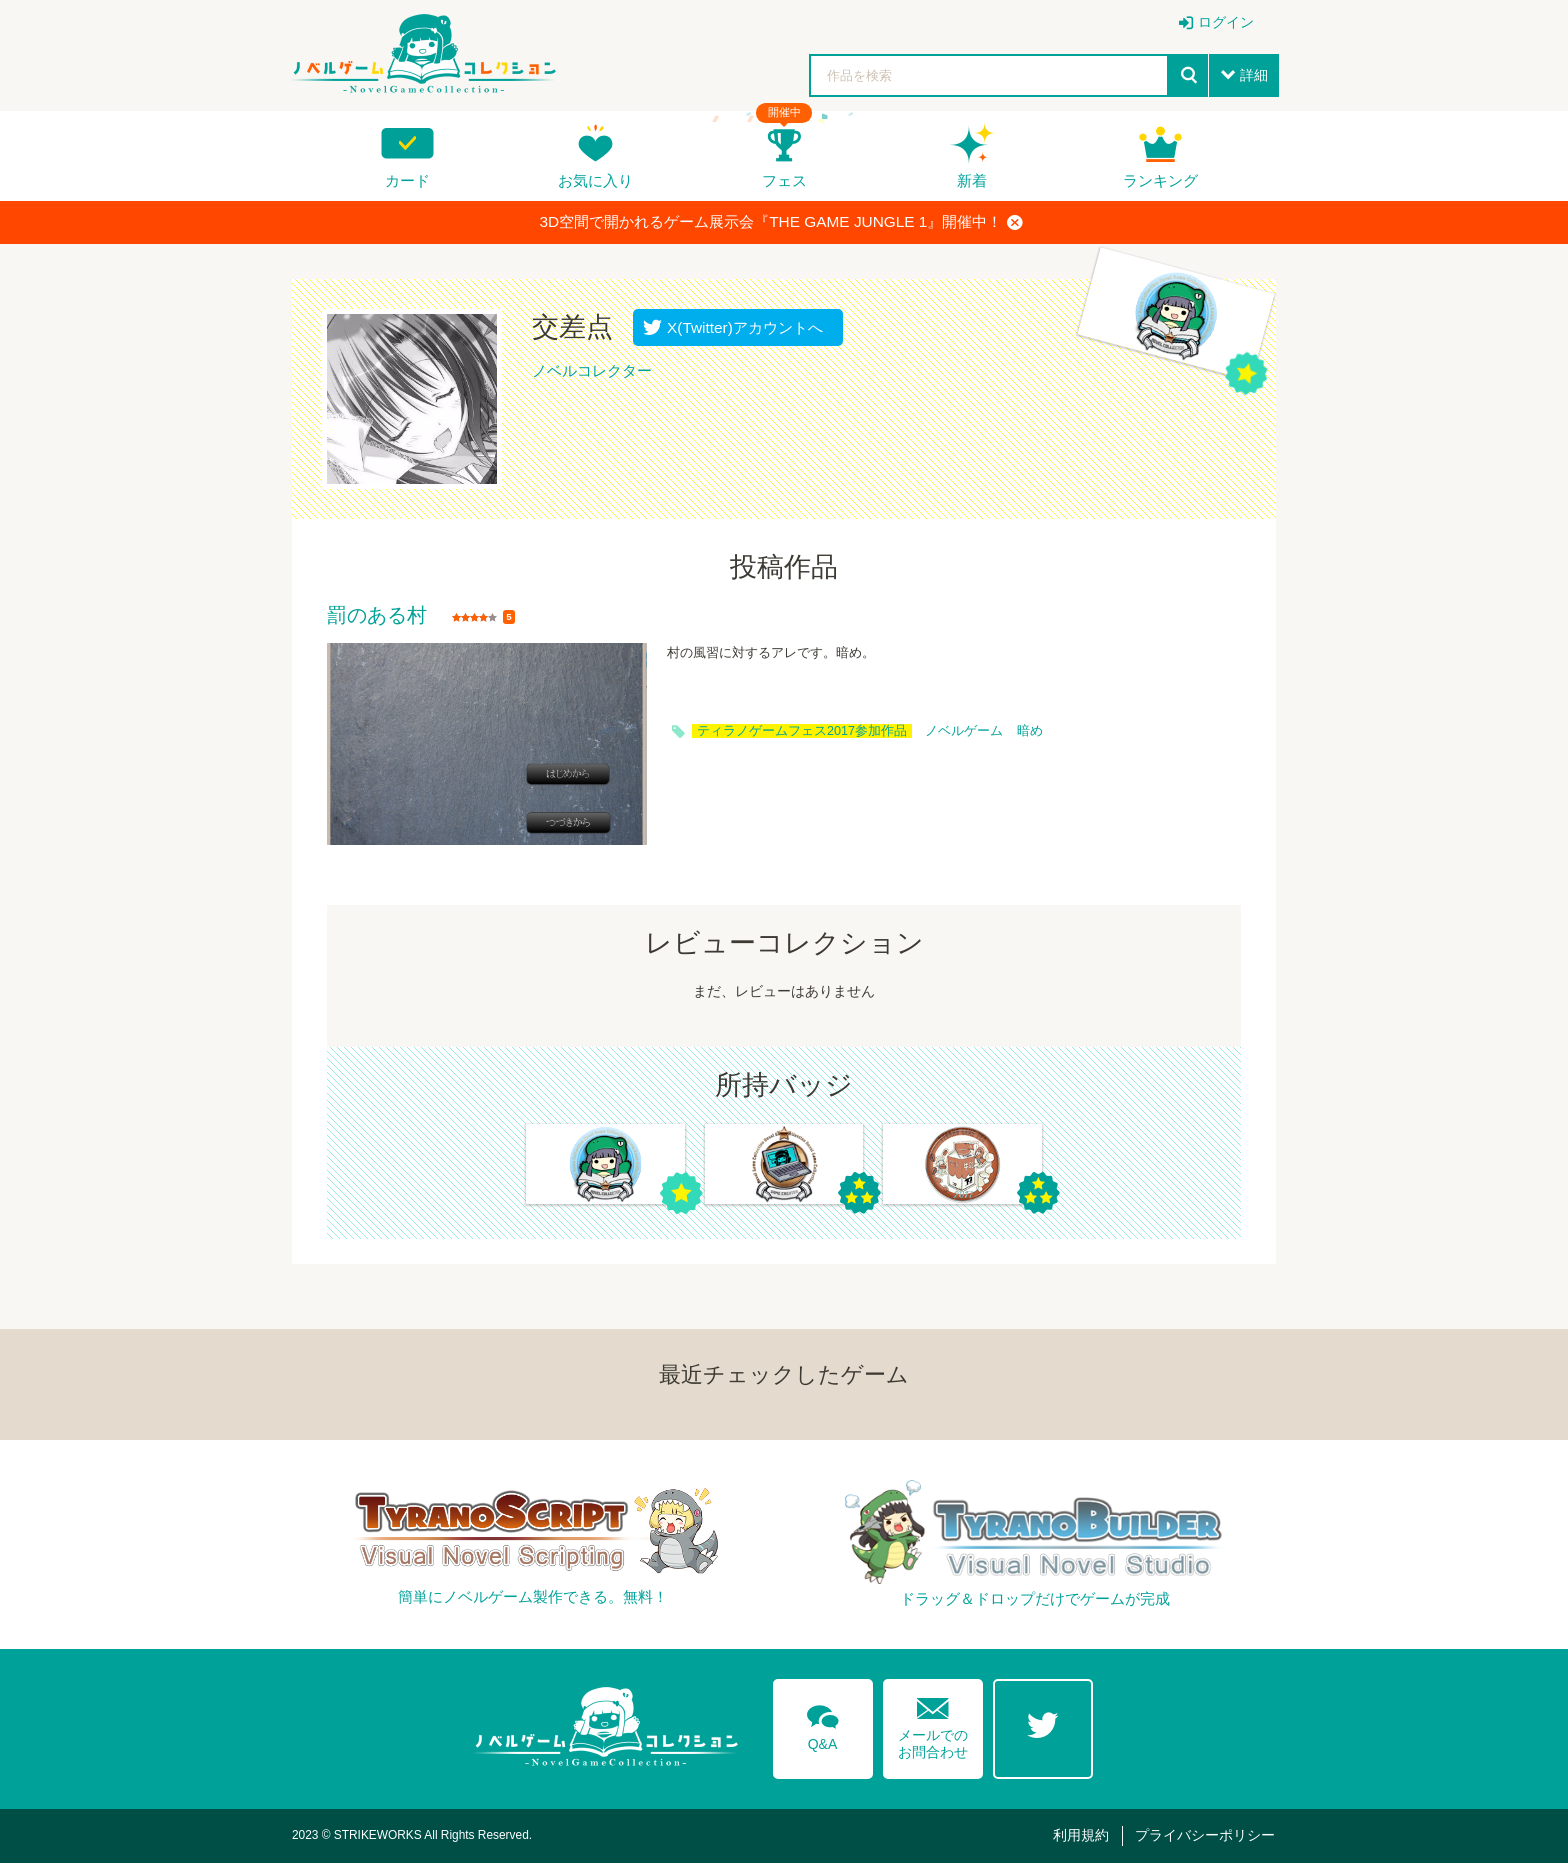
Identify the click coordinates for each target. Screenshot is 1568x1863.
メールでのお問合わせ (933, 1723)
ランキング (1160, 180)
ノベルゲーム (964, 731)
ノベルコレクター (592, 370)
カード (407, 180)
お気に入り (595, 180)
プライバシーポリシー (1205, 1835)
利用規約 (1081, 1835)
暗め (1030, 731)
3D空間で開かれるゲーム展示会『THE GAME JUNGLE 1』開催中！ (782, 222)
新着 (972, 180)
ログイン (1226, 22)
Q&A (823, 1724)
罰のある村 (377, 616)
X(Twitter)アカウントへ (740, 327)
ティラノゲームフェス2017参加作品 (802, 731)
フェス (784, 180)
